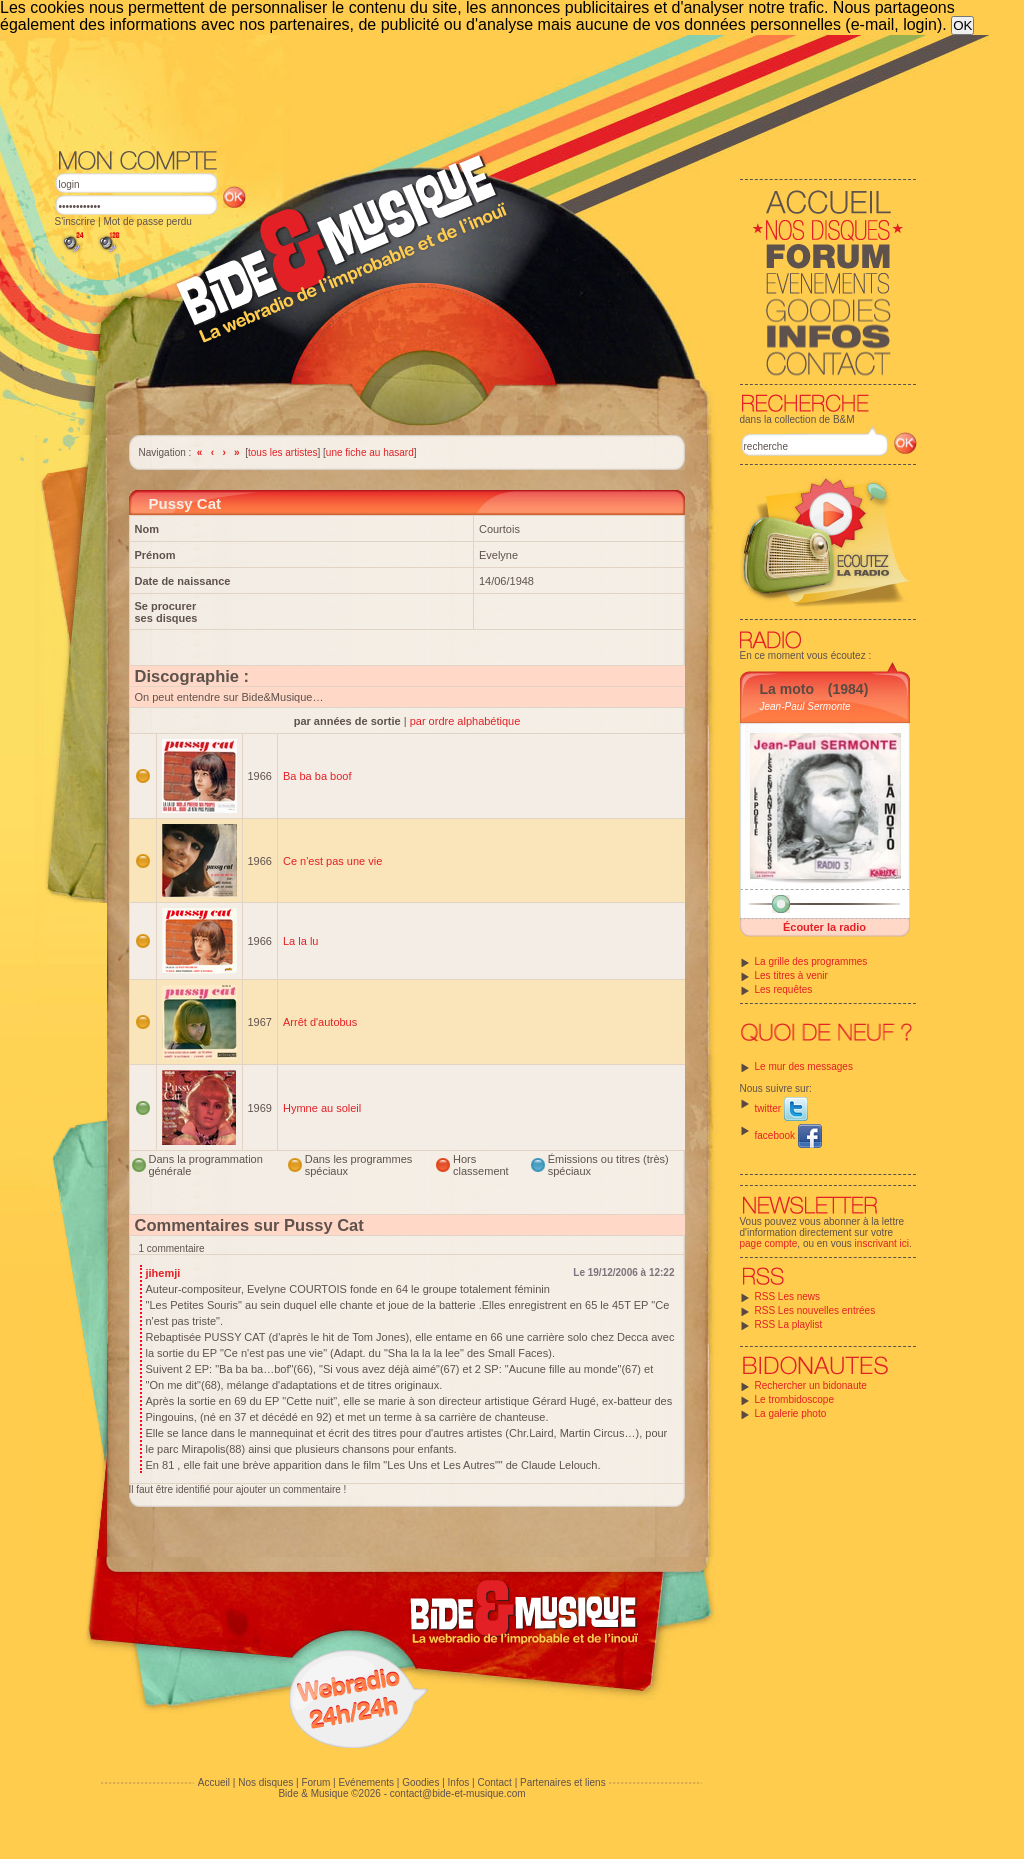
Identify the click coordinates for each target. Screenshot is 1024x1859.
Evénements (366, 1782)
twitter (781, 1108)
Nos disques (265, 1782)
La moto (787, 689)
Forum (315, 1782)
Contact (494, 1782)
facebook (788, 1135)
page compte (769, 1243)
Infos (459, 1782)
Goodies (420, 1782)
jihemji (163, 1273)
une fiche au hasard (370, 452)
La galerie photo (791, 1413)
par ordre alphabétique (465, 721)
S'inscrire (75, 221)
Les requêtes (784, 989)
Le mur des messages (804, 1066)
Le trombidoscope (795, 1399)
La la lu (300, 941)
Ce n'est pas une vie (332, 861)
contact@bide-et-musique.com (458, 1793)
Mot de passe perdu (147, 221)
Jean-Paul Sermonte (805, 706)
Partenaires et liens (563, 1782)
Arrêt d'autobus (320, 1022)
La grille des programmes (811, 961)
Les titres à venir (791, 975)
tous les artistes (282, 452)
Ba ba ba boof (317, 776)
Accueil (214, 1782)
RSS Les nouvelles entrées (815, 1310)
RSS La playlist (789, 1324)
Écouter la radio (824, 927)
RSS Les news (788, 1296)
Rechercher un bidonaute (811, 1385)
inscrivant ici (882, 1243)
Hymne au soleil (322, 1108)
